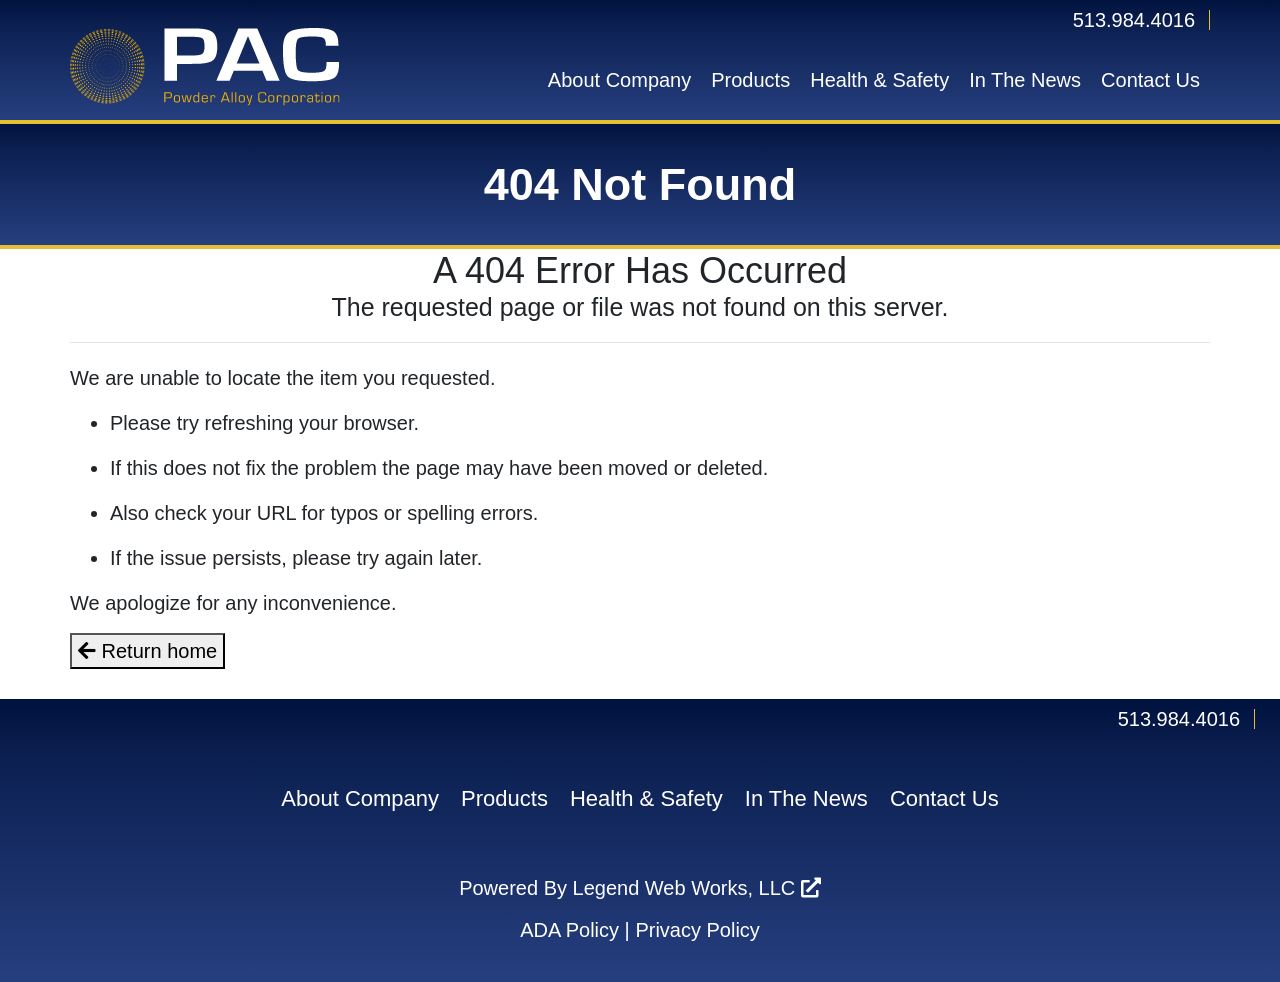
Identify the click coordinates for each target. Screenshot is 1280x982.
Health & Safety (879, 80)
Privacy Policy (697, 930)
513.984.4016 (1134, 20)
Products (750, 80)
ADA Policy (569, 930)
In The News (1025, 80)
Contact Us (1150, 80)
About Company (619, 80)
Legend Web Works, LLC (697, 888)
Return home (147, 651)
